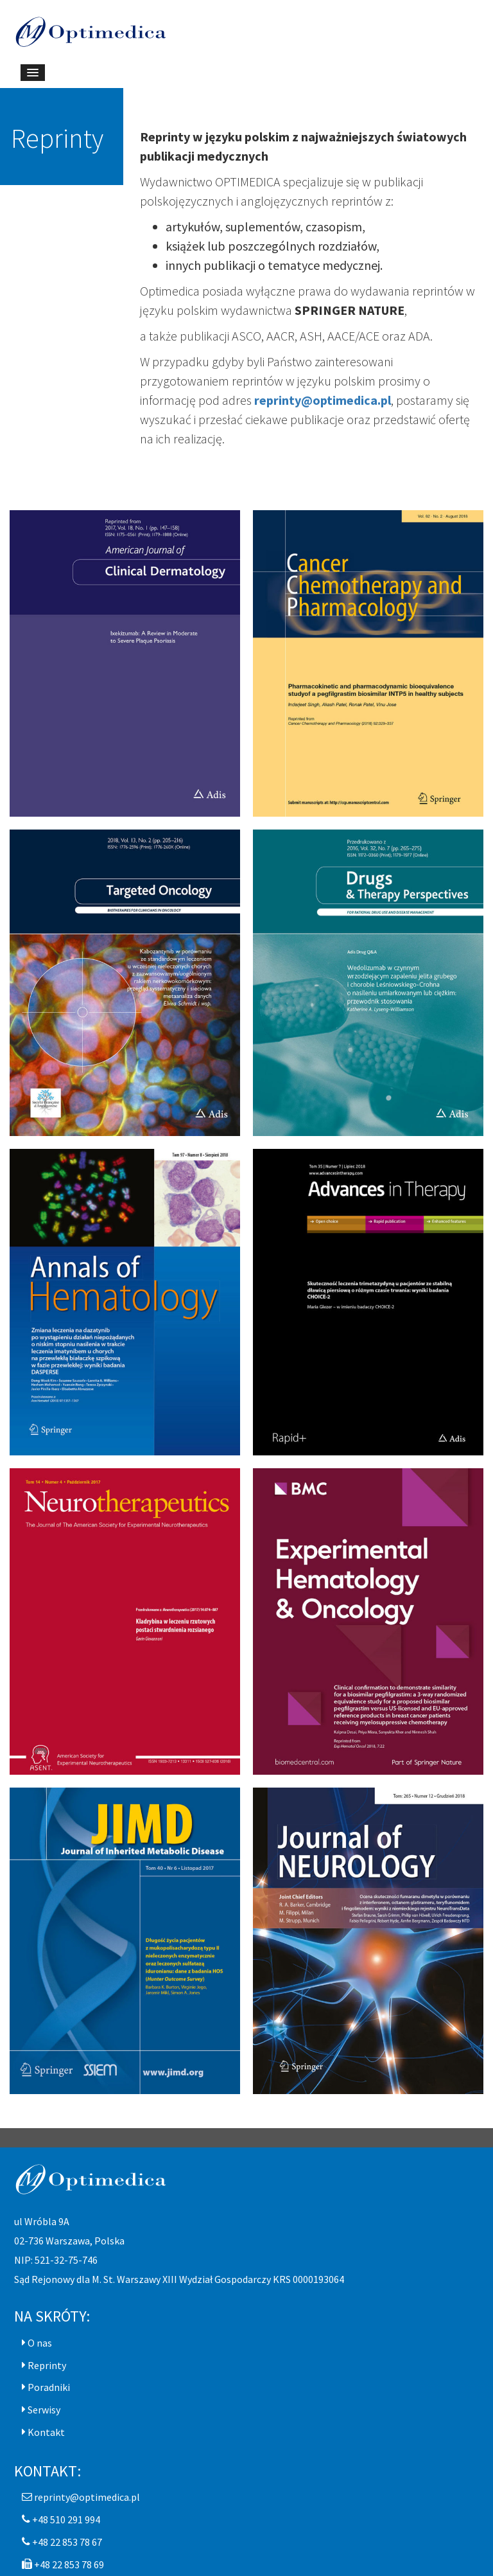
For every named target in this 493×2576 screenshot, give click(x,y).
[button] (37, 2343)
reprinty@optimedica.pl (322, 400)
